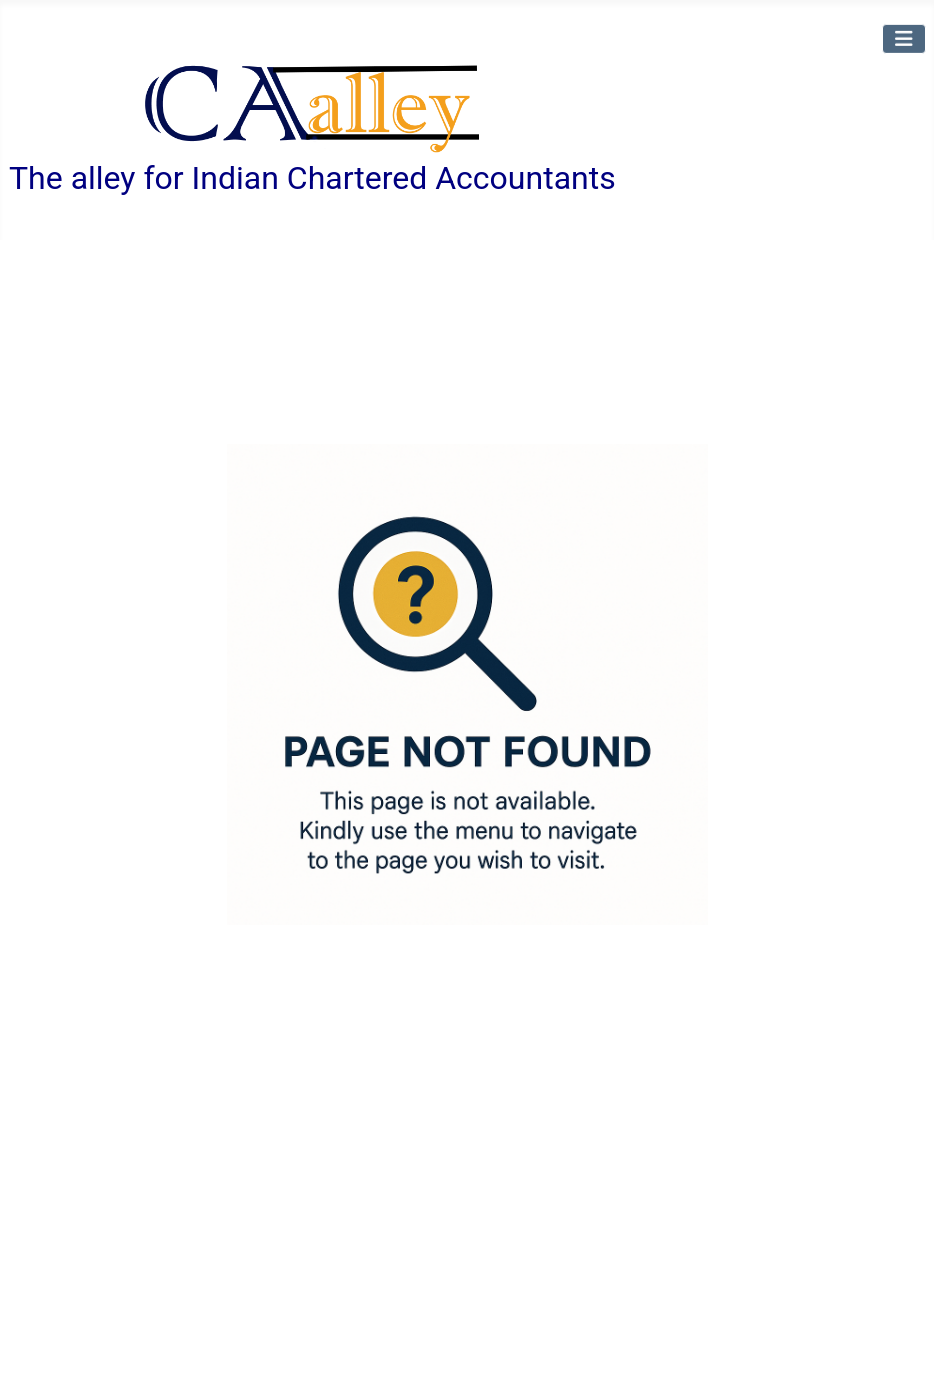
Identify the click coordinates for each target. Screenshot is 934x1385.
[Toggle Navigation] (904, 38)
